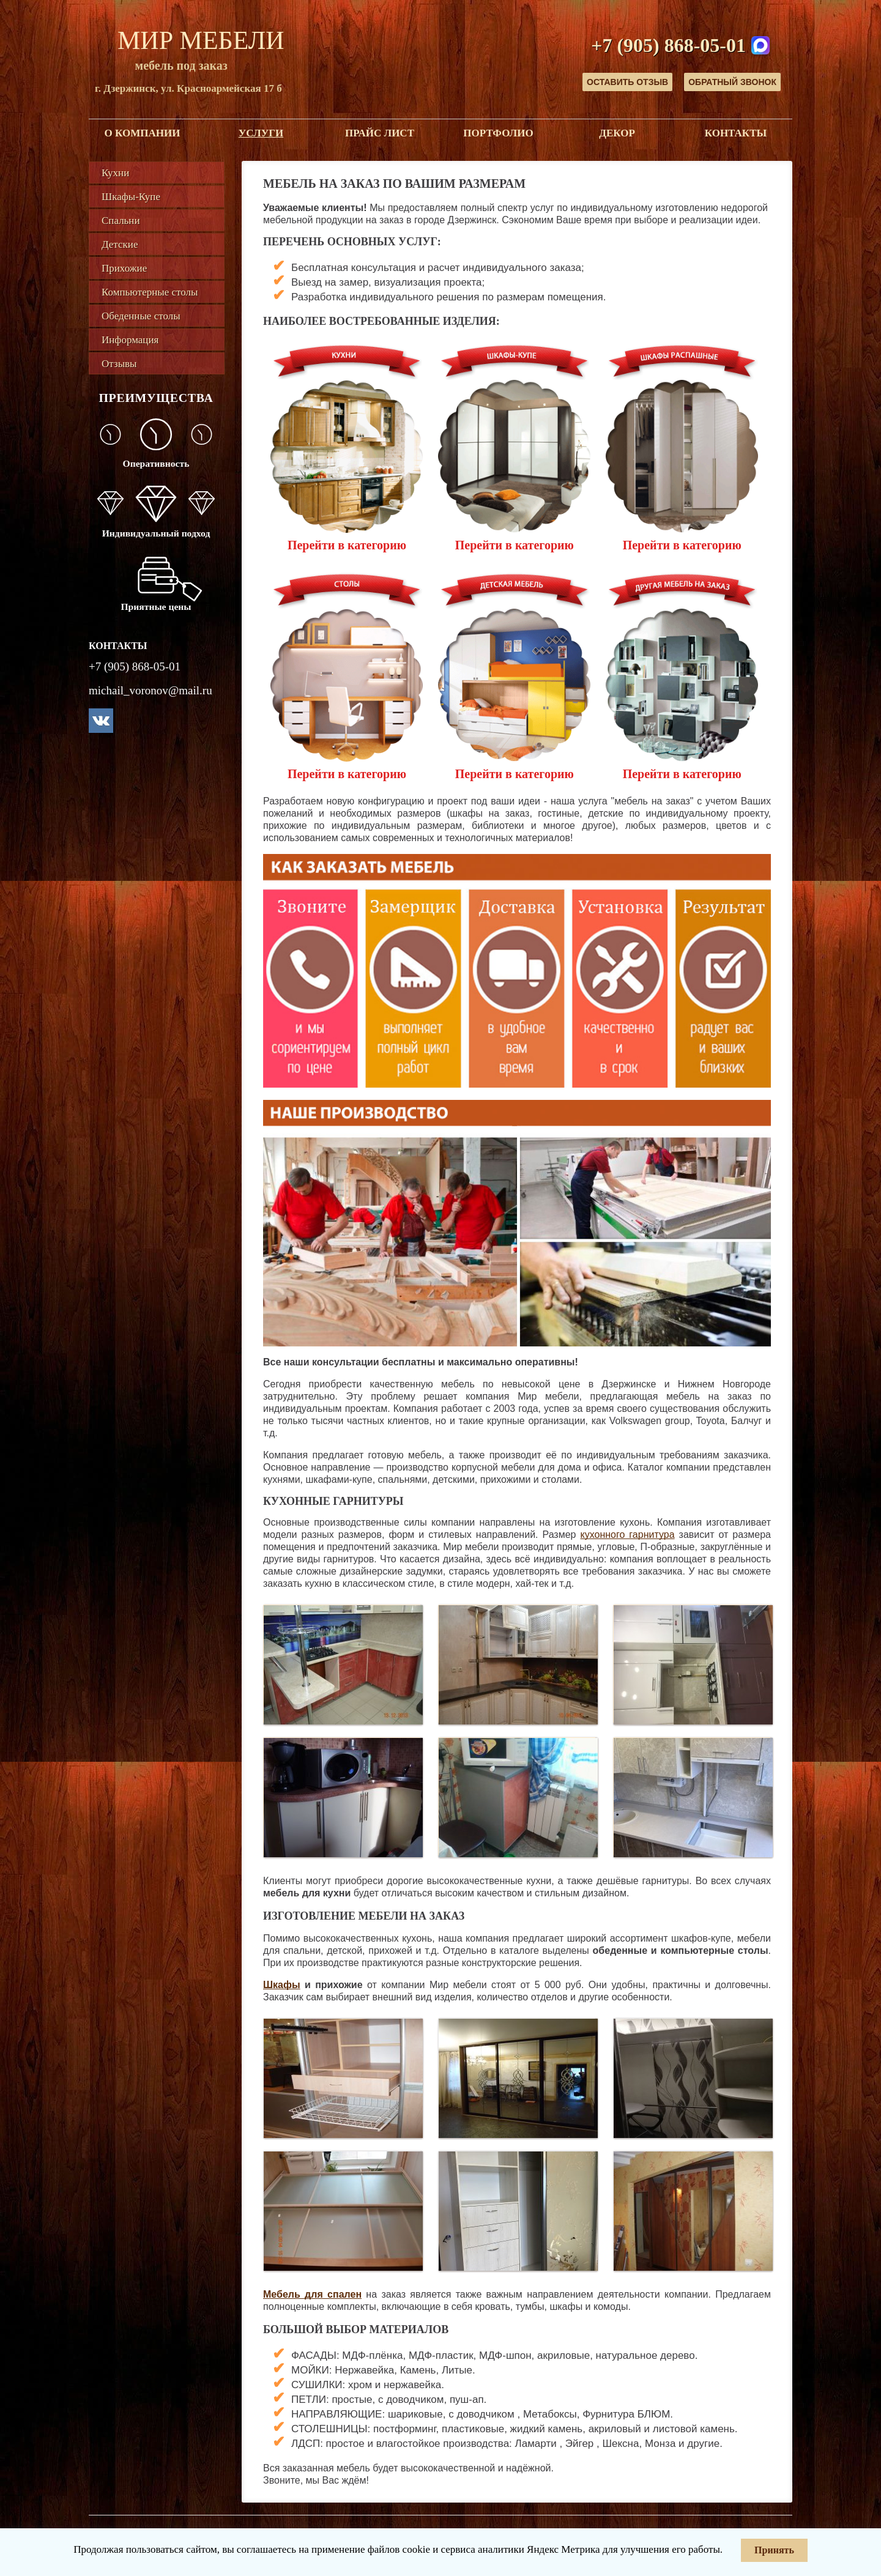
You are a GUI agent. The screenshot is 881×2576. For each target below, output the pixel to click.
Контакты (736, 133)
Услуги (261, 133)
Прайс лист (379, 133)
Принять (774, 2550)
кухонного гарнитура (628, 1534)
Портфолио (498, 133)
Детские (120, 244)
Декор (617, 133)
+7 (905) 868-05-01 (668, 45)
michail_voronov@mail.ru (150, 690)
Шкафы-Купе (131, 196)
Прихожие (124, 268)
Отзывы (119, 363)
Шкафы (281, 1985)
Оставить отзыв (627, 82)
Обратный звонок (732, 82)
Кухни (115, 173)
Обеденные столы (141, 316)
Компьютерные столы (150, 292)
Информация (130, 340)
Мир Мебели (200, 40)
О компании (142, 133)
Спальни (121, 220)
